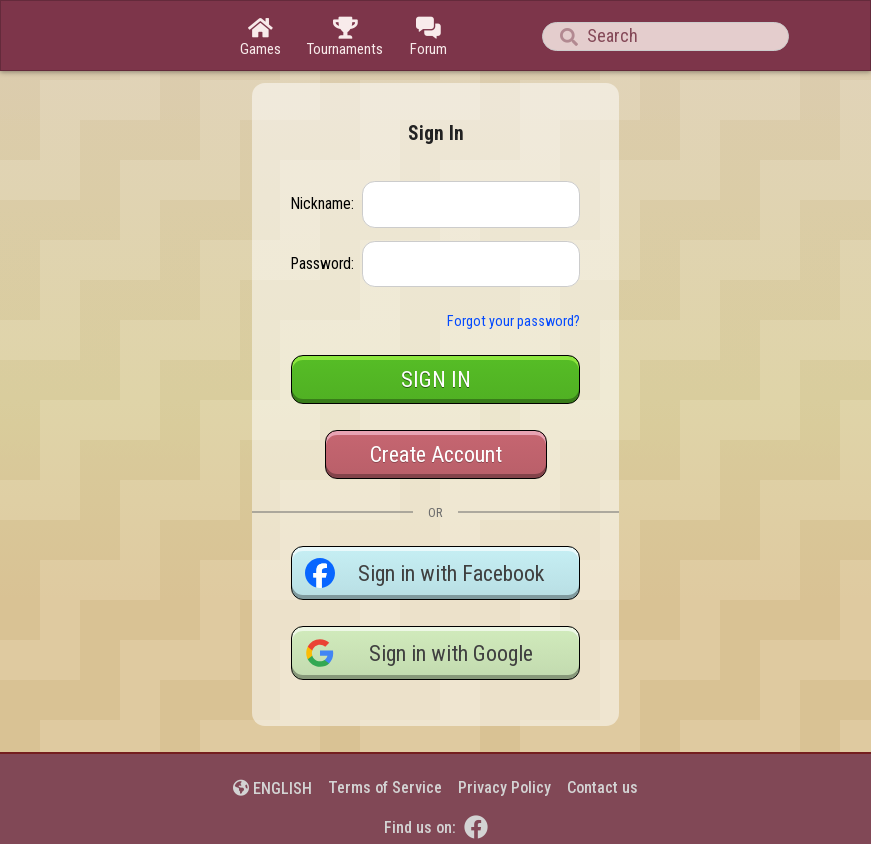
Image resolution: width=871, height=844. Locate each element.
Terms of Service (385, 787)
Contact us (602, 787)
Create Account (436, 454)
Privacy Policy (504, 787)
